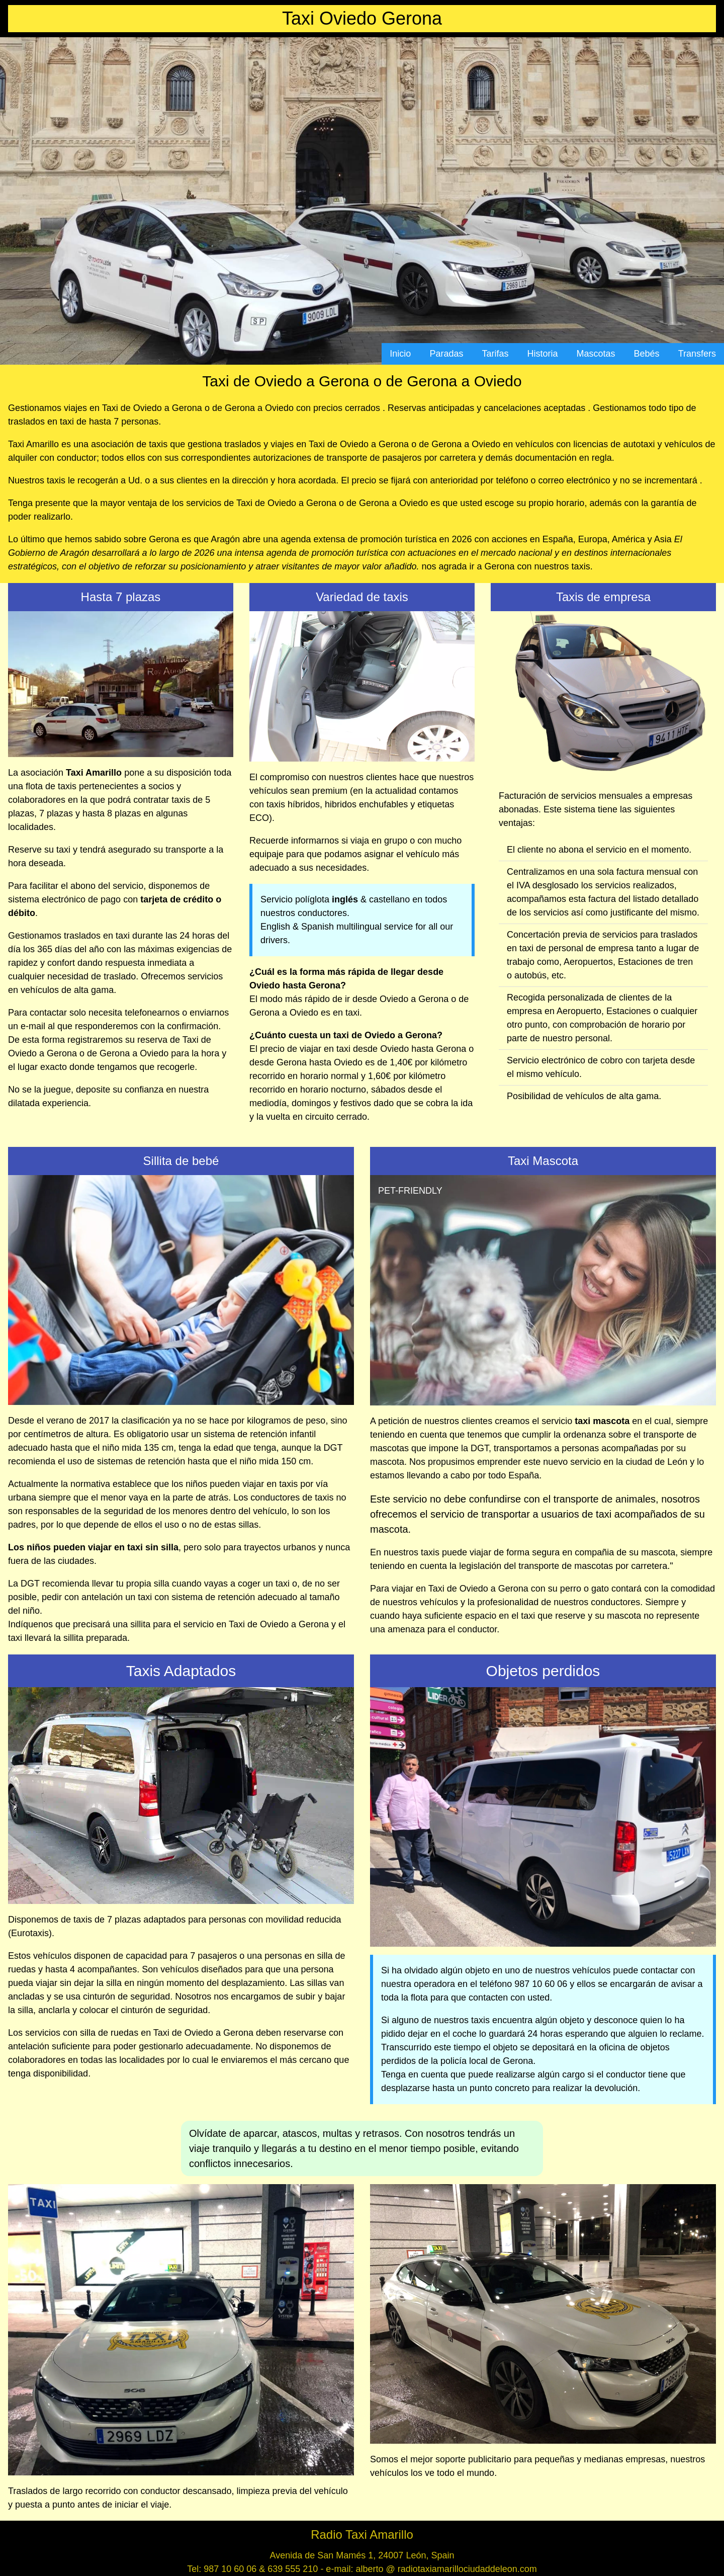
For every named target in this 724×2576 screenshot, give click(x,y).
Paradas (446, 354)
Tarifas (495, 354)
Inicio (400, 354)
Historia (542, 354)
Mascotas (596, 354)
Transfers (697, 354)
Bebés (647, 354)
